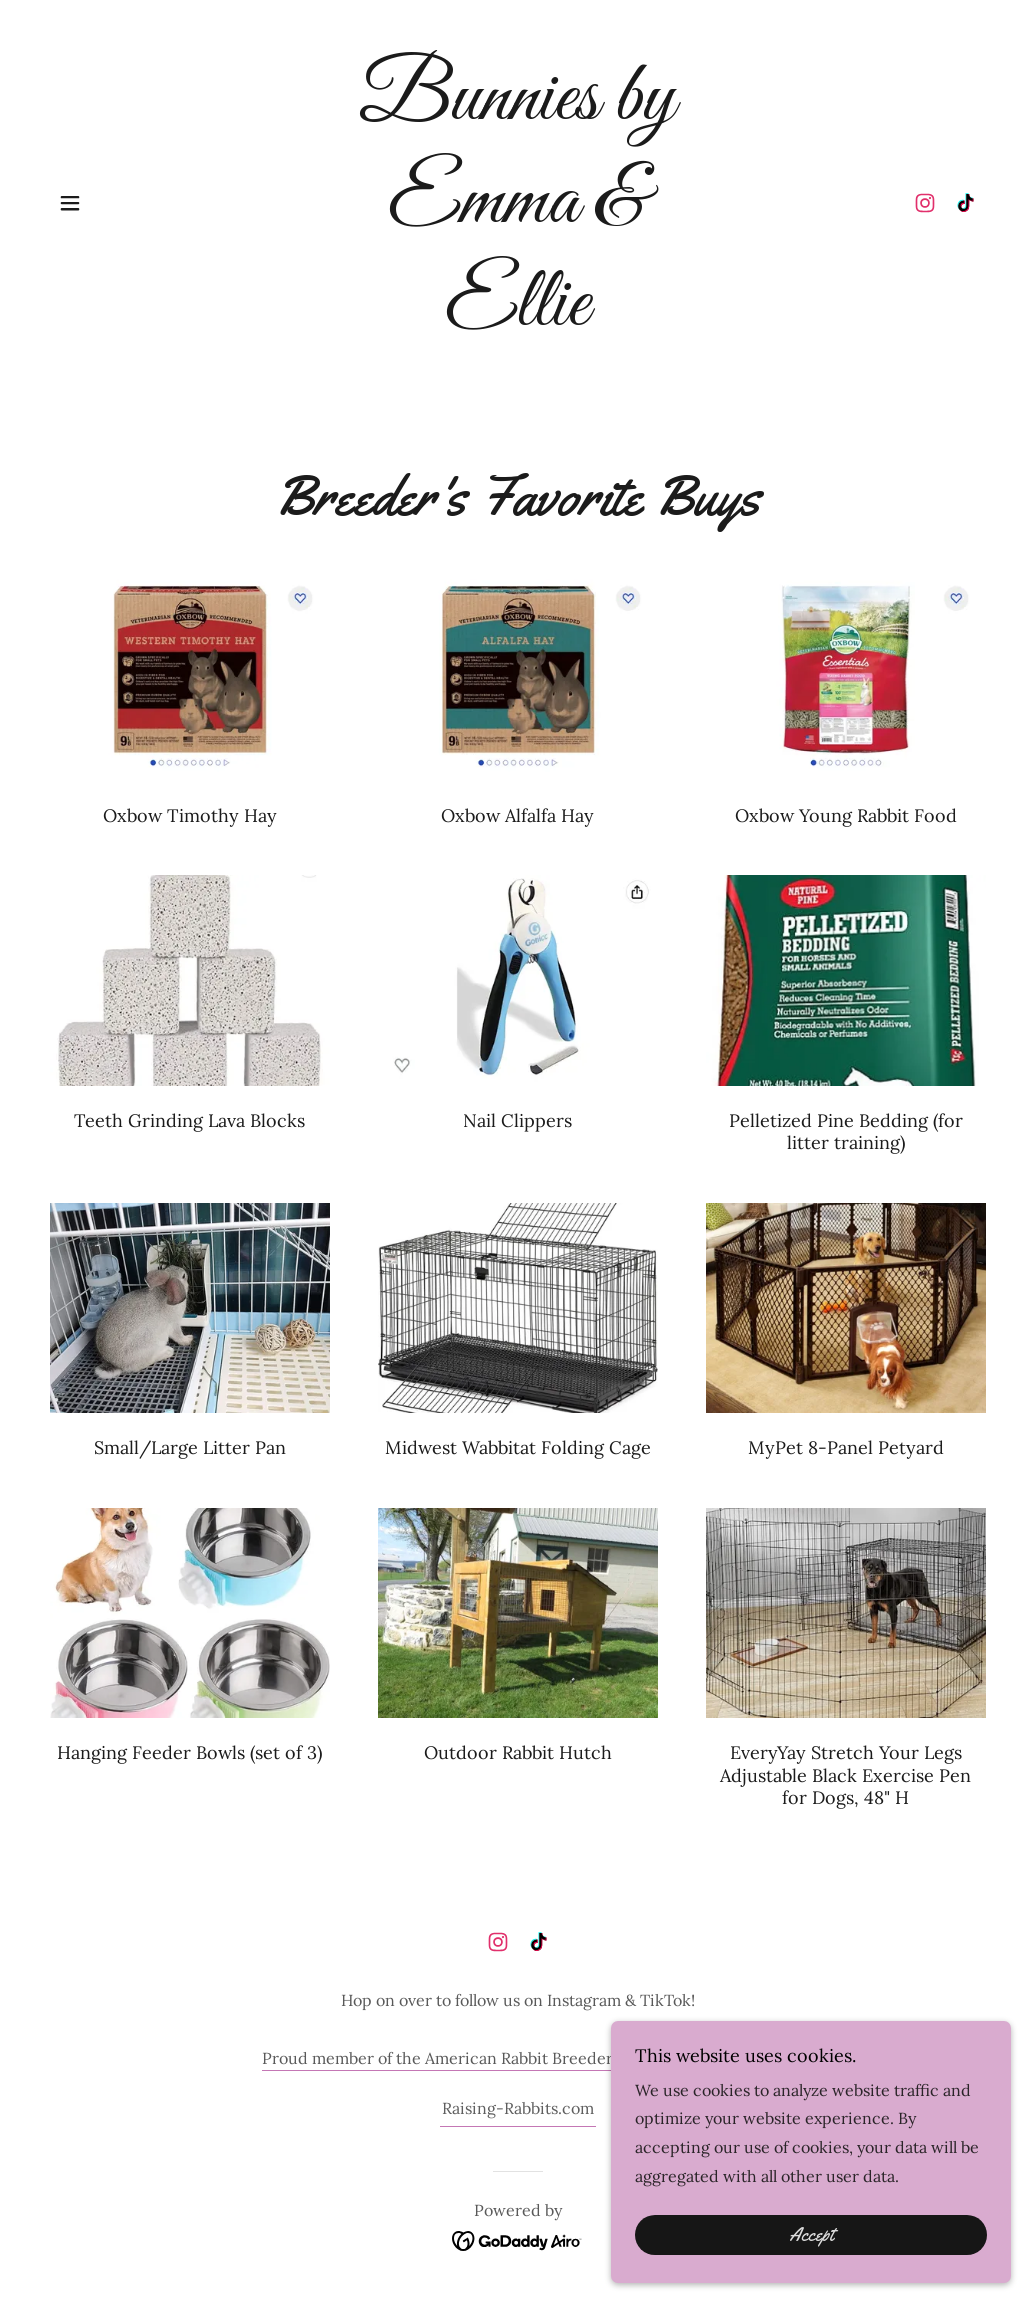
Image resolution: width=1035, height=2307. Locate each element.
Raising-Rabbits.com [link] (518, 2108)
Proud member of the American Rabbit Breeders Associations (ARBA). (518, 2058)
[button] (70, 203)
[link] (517, 319)
